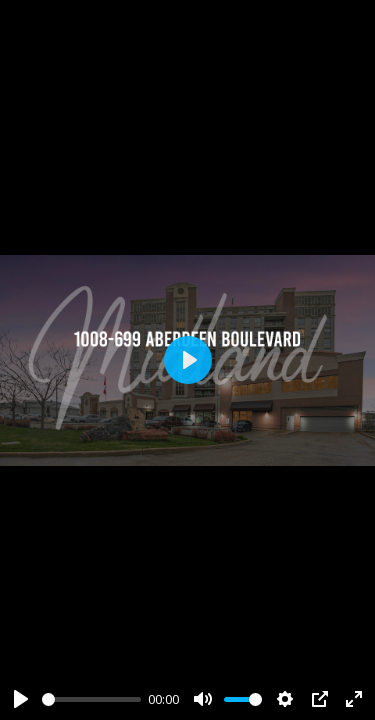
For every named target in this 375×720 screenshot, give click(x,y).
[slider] (91, 699)
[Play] (21, 699)
